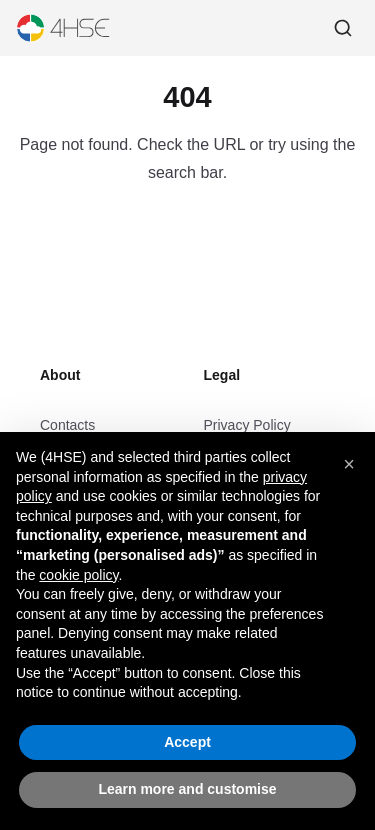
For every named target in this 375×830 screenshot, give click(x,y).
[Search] (343, 28)
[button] (349, 465)
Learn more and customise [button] (187, 790)
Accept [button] (187, 742)
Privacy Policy (247, 425)
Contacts (67, 425)
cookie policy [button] (78, 575)
